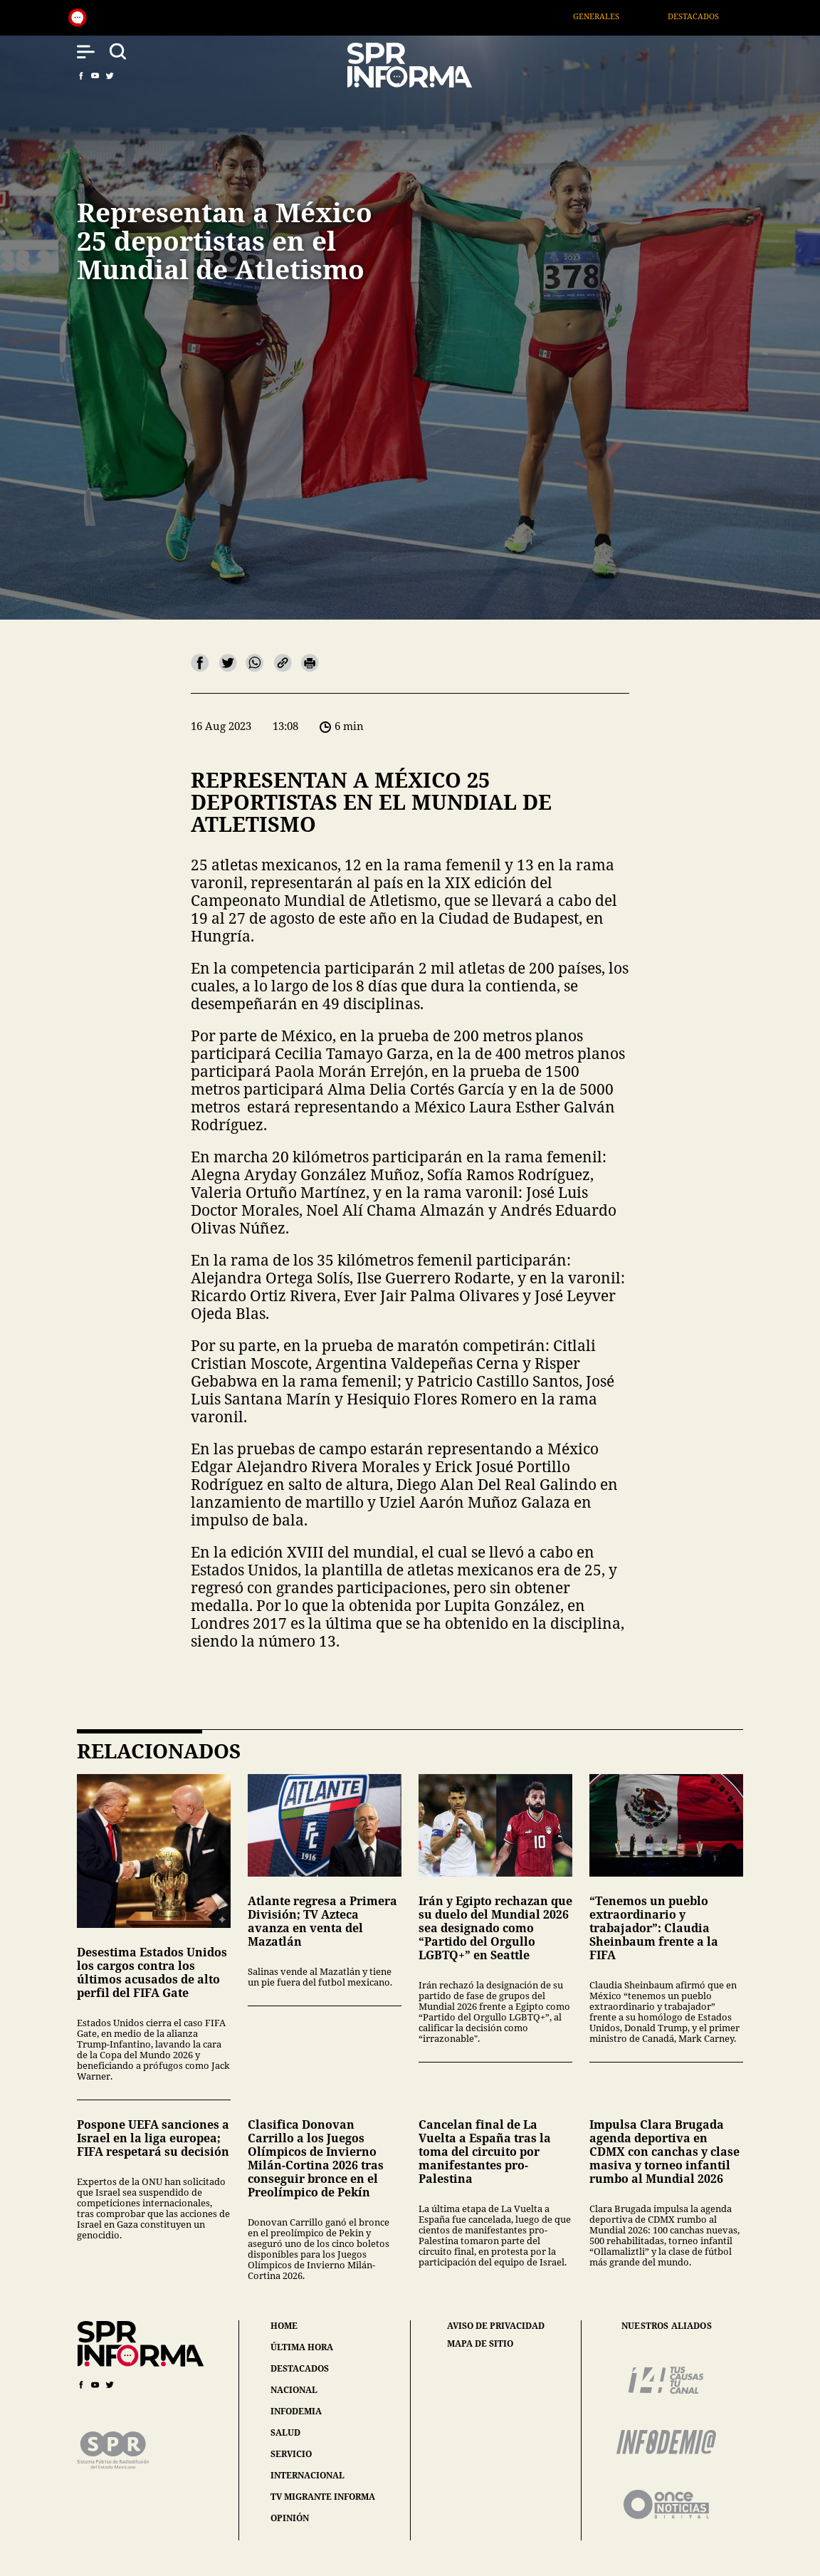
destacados (299, 2368)
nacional (293, 2390)
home (284, 2326)
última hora (301, 2347)
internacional (307, 2475)
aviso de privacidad (496, 2326)
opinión (289, 2518)
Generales (615, 16)
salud (285, 2432)
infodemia (296, 2411)
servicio (291, 2454)
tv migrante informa (322, 2497)
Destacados (712, 16)
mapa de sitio (480, 2344)
